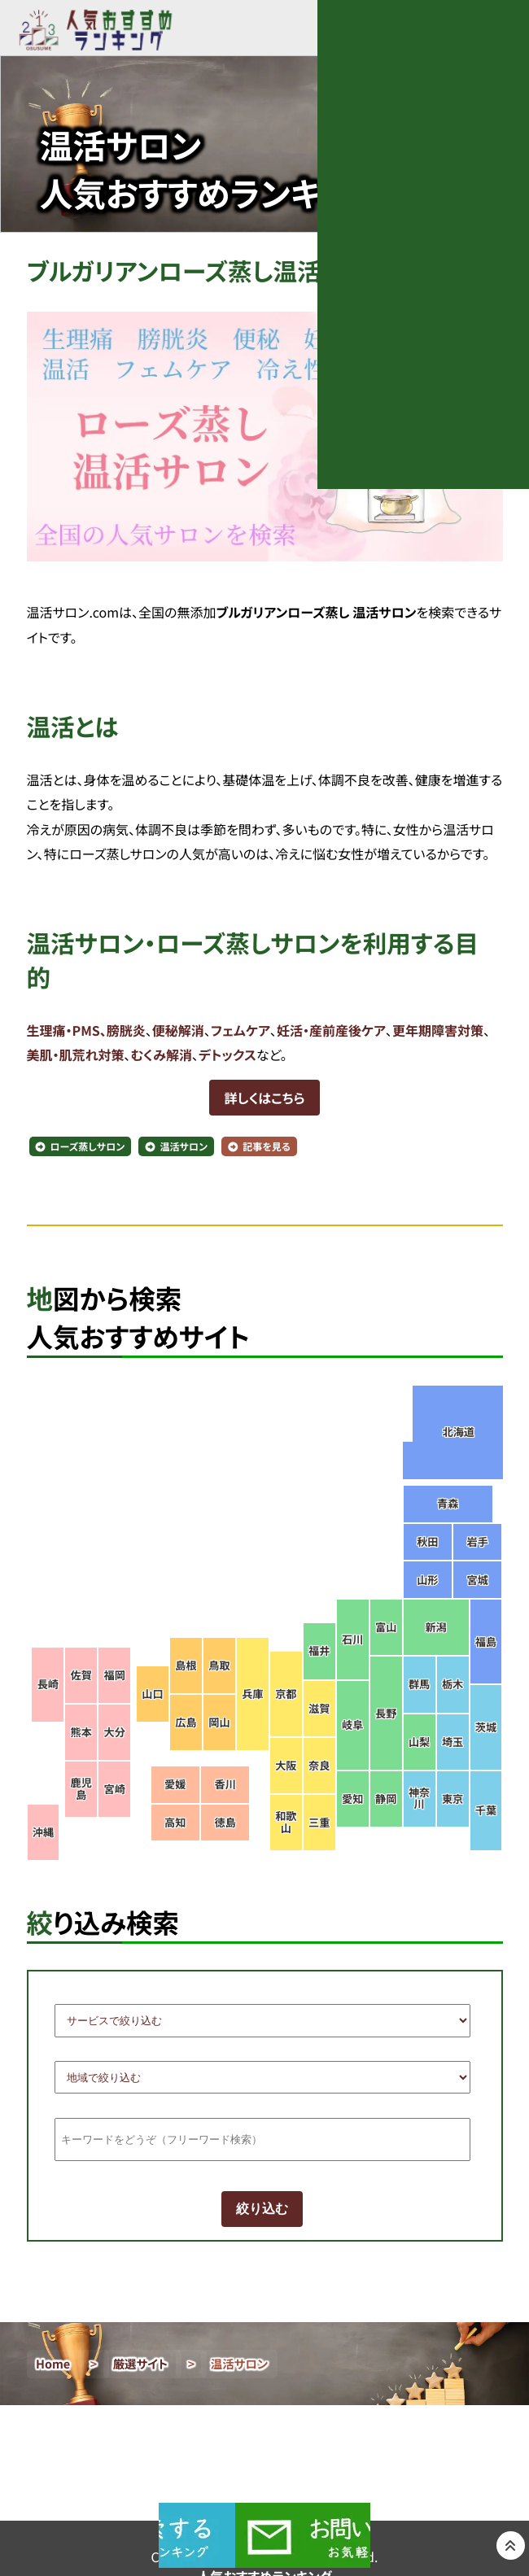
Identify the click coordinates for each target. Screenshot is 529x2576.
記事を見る (267, 1147)
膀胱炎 (126, 1030)
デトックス (227, 1054)
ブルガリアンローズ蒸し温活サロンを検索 (244, 270)
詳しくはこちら (264, 1097)
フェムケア (240, 1030)
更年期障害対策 (437, 1030)
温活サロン (184, 1147)
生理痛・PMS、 (67, 1030)
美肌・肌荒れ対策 (76, 1054)
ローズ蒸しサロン (87, 1147)
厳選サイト (140, 2364)
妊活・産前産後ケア (331, 1030)
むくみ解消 (161, 1054)
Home (53, 2364)
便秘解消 (178, 1030)
